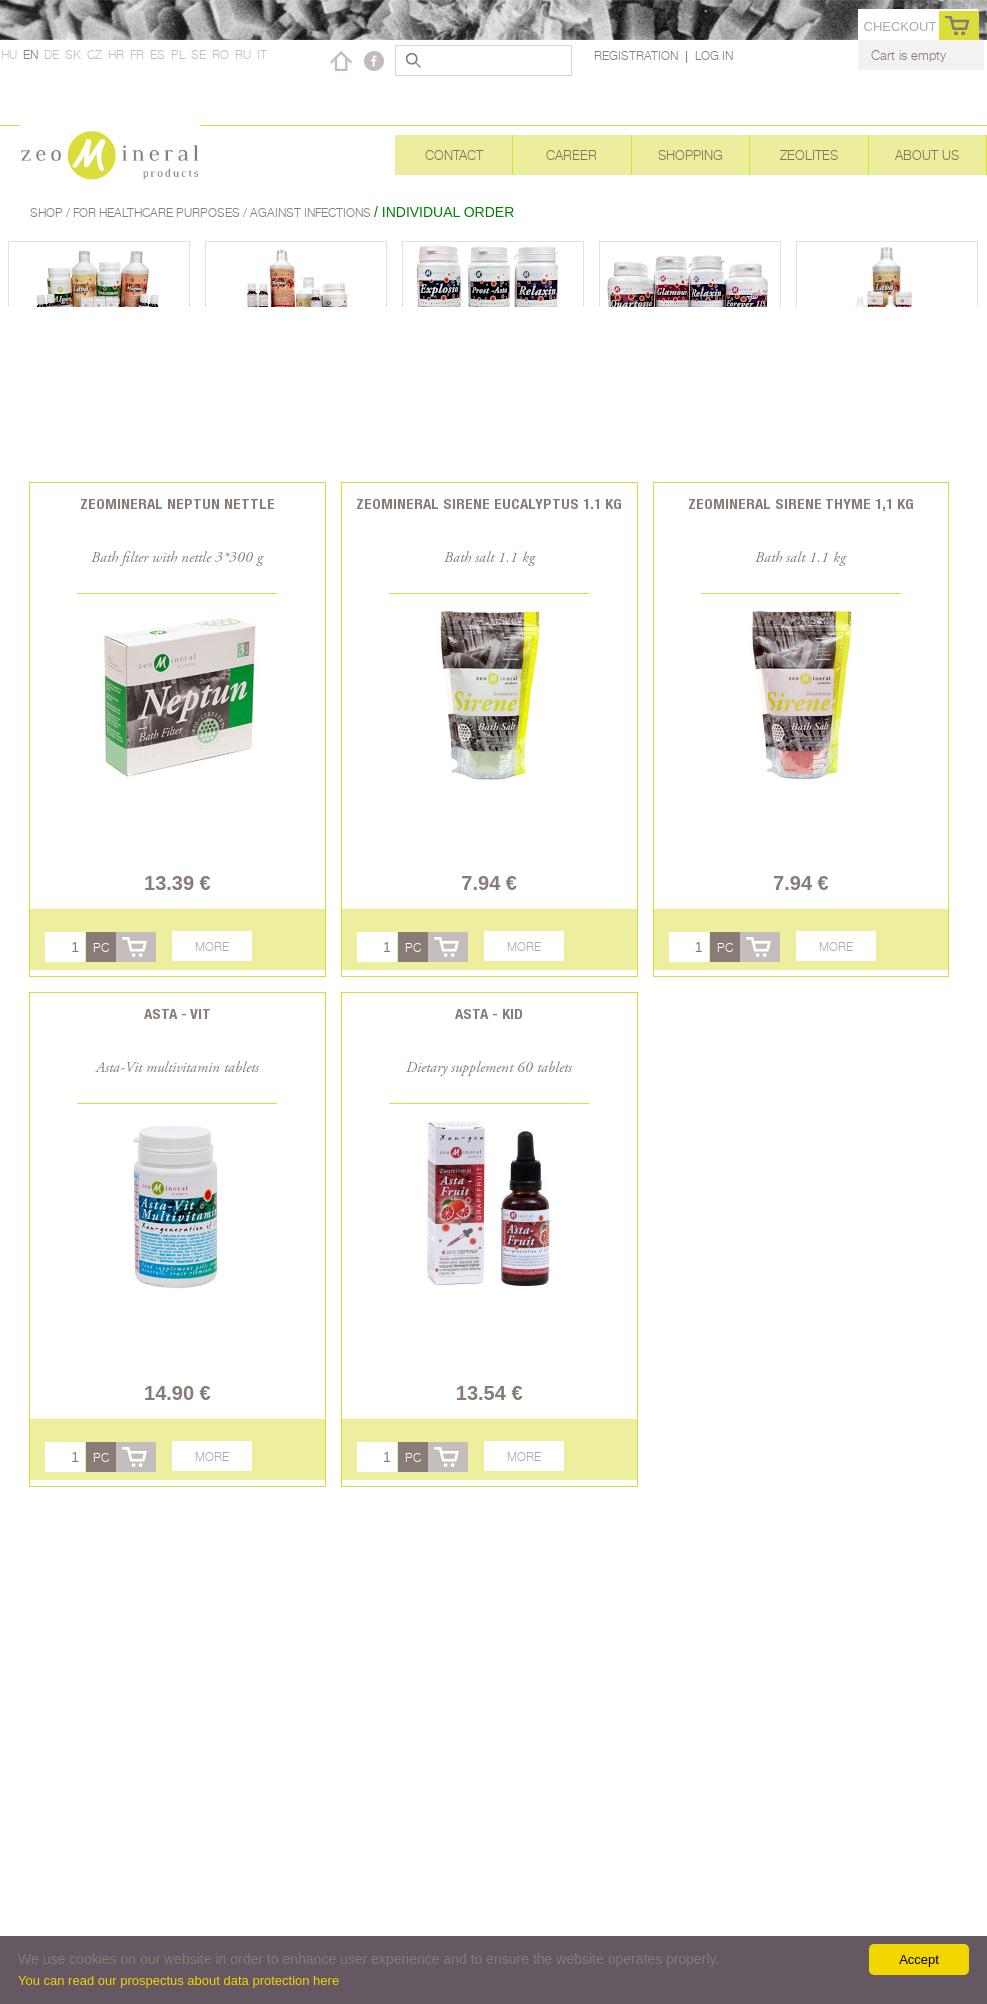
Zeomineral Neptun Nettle (177, 503)
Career (571, 155)
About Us (927, 155)
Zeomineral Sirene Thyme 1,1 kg (801, 503)
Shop (48, 212)
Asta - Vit (177, 1013)
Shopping (690, 155)
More (212, 946)
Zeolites (809, 155)
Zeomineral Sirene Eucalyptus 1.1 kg (489, 503)
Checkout (900, 26)
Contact (454, 155)
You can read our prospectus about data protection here (178, 1980)
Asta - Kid (489, 1013)
